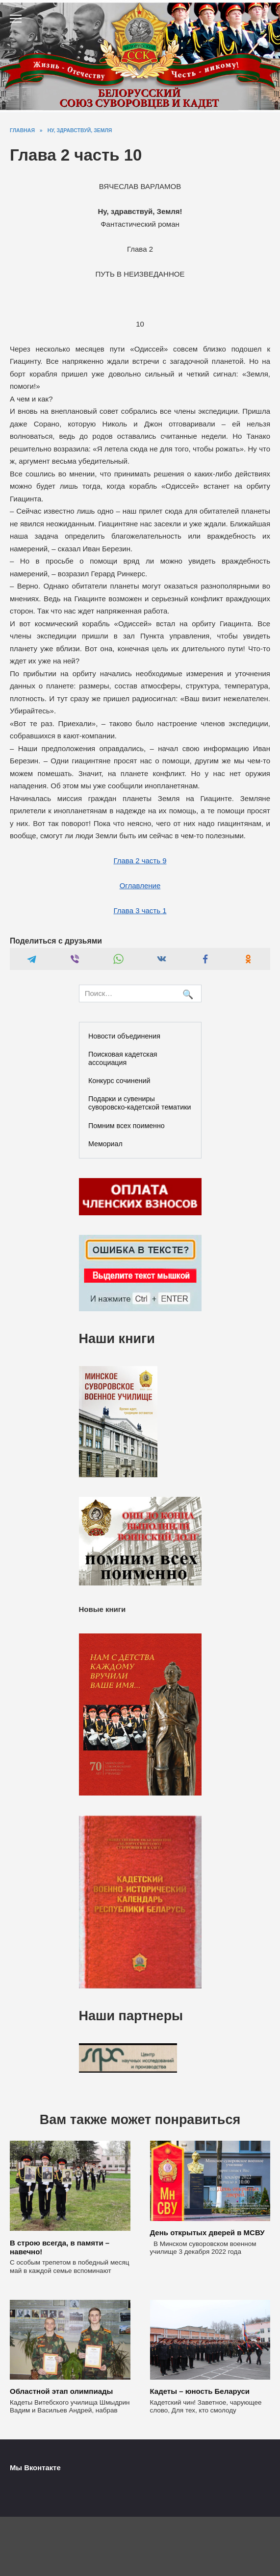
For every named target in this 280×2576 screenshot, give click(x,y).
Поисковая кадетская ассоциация (122, 1058)
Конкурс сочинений (119, 1081)
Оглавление (140, 885)
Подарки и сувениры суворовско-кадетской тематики (139, 1103)
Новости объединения (124, 1036)
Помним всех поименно (126, 1126)
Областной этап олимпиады (61, 2391)
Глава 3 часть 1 (139, 910)
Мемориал (105, 1144)
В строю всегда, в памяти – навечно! (59, 2246)
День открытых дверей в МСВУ (207, 2232)
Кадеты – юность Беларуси (200, 2391)
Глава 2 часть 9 (139, 860)
